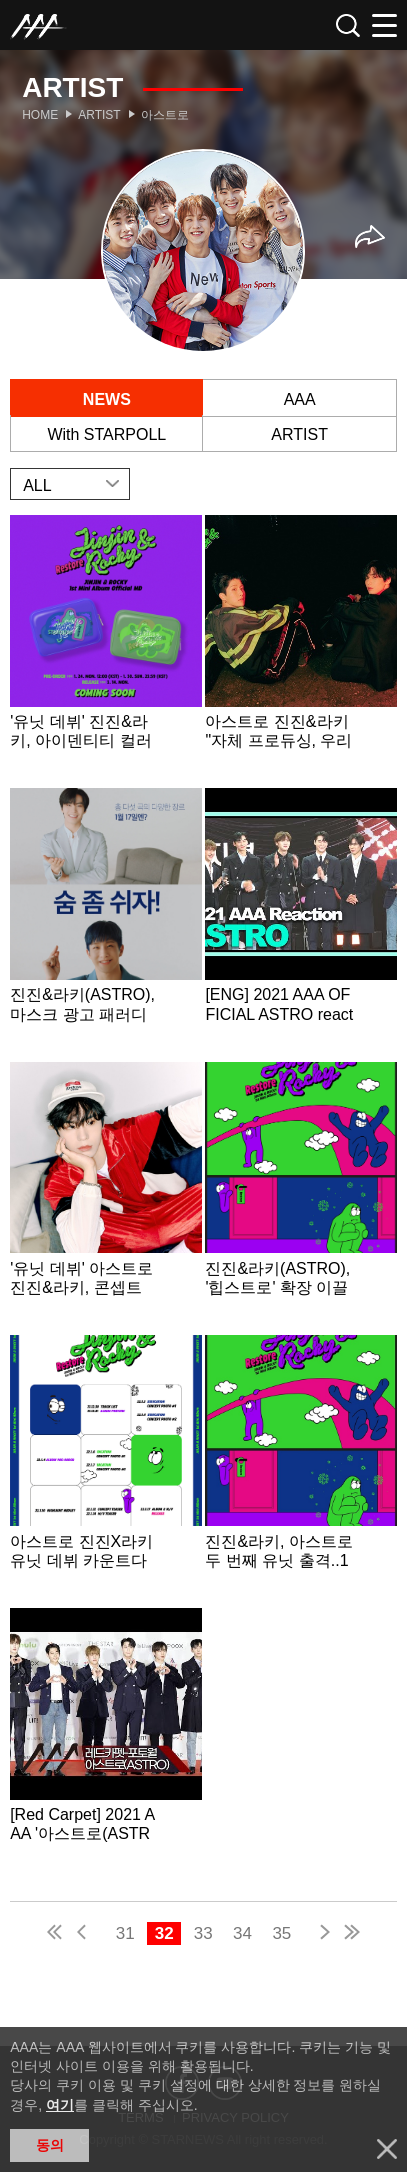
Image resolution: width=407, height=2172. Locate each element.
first (56, 1934)
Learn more (105, 649)
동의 (50, 2145)
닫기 (387, 2149)
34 (242, 1933)
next (321, 1934)
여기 (60, 2105)
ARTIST (299, 434)
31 (125, 1933)
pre (86, 1934)
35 (281, 1933)
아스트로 (165, 115)
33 (203, 1933)
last (351, 1934)
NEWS (107, 399)
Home (40, 115)
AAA (300, 399)
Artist (99, 115)
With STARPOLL (106, 434)
